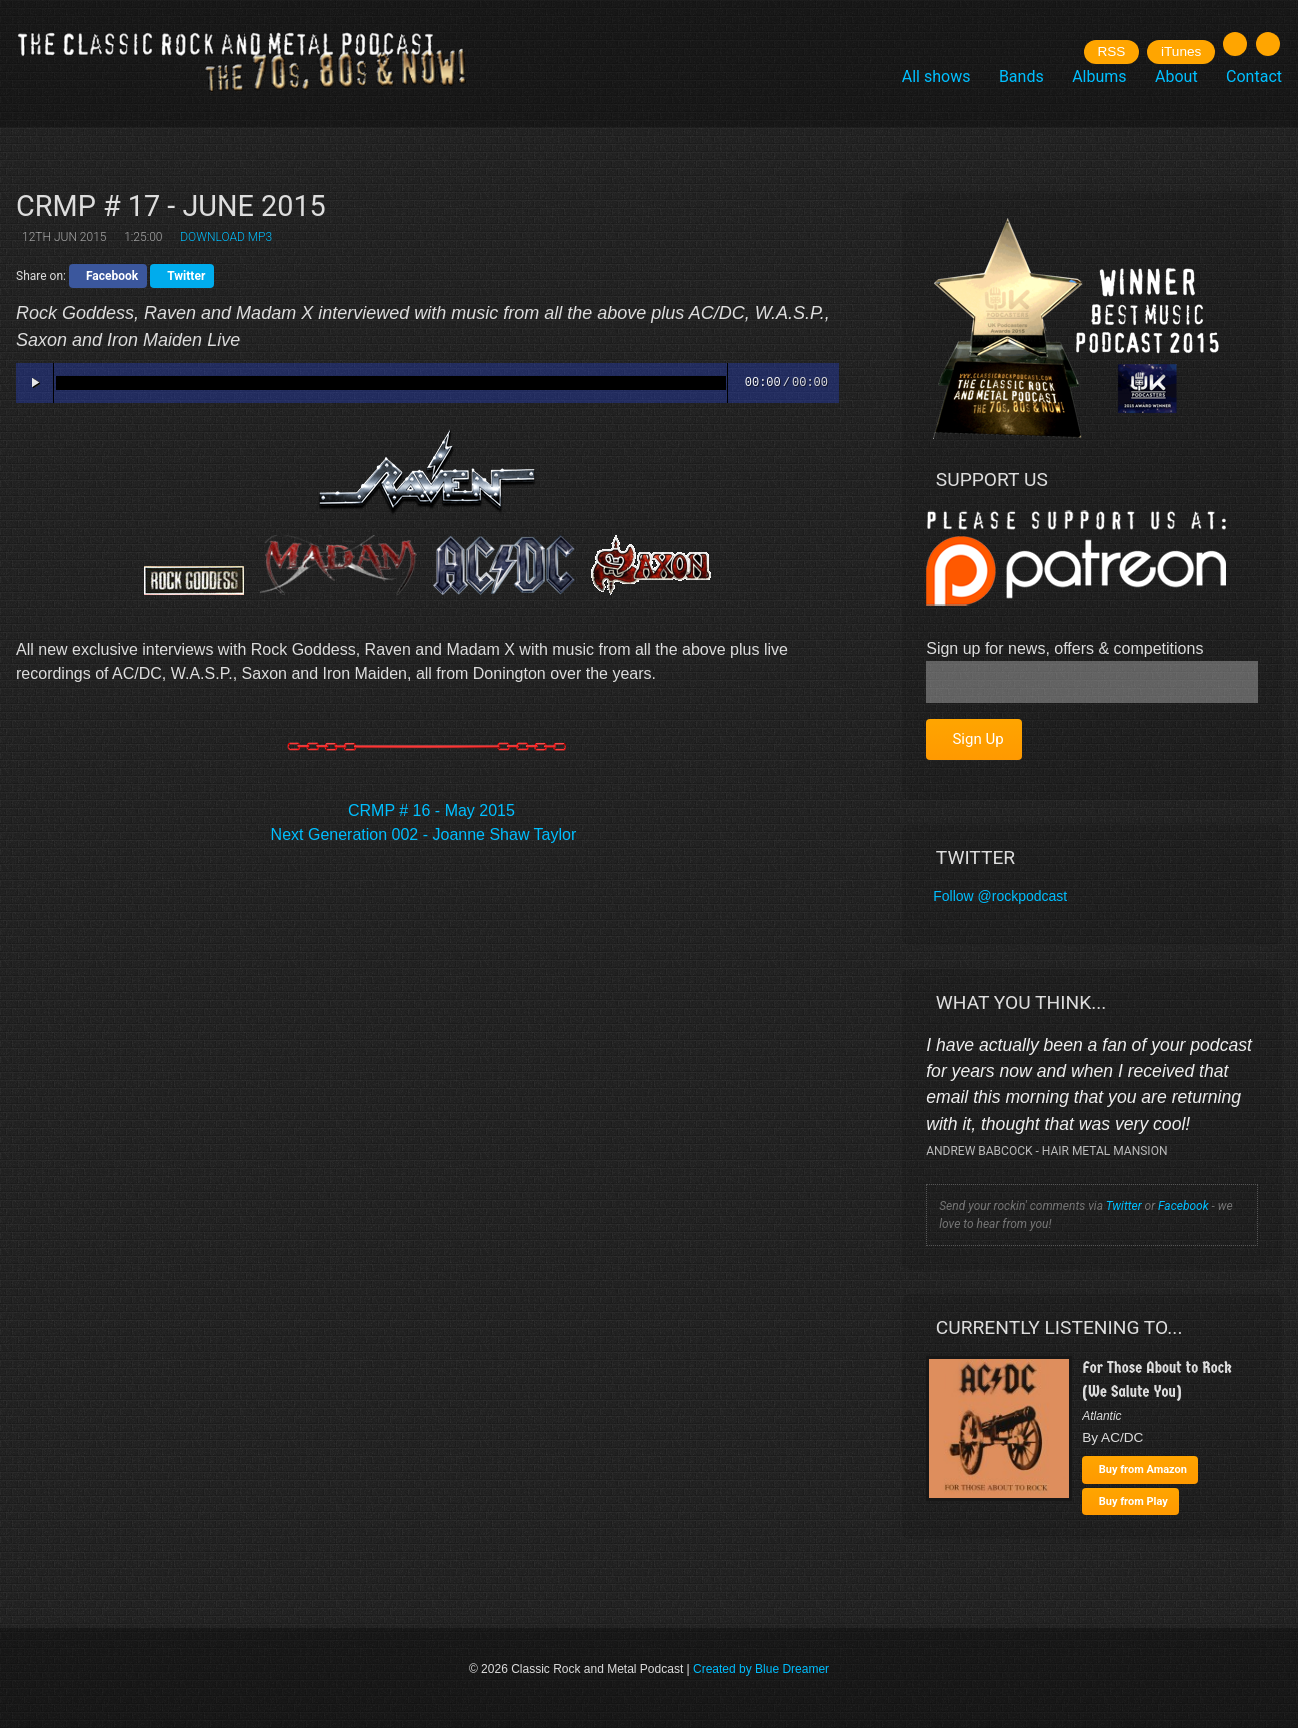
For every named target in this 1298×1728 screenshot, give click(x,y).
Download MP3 (226, 237)
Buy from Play (1133, 1501)
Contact (1254, 76)
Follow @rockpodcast (1000, 896)
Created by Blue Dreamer (761, 1669)
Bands (1021, 76)
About (1176, 76)
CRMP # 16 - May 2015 (431, 810)
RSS (1111, 51)
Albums (1099, 76)
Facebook (1183, 1206)
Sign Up (977, 739)
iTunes (1181, 51)
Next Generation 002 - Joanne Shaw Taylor (424, 834)
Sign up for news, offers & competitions (1064, 648)
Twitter (1124, 1206)
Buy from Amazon (1143, 1469)
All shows (936, 76)
